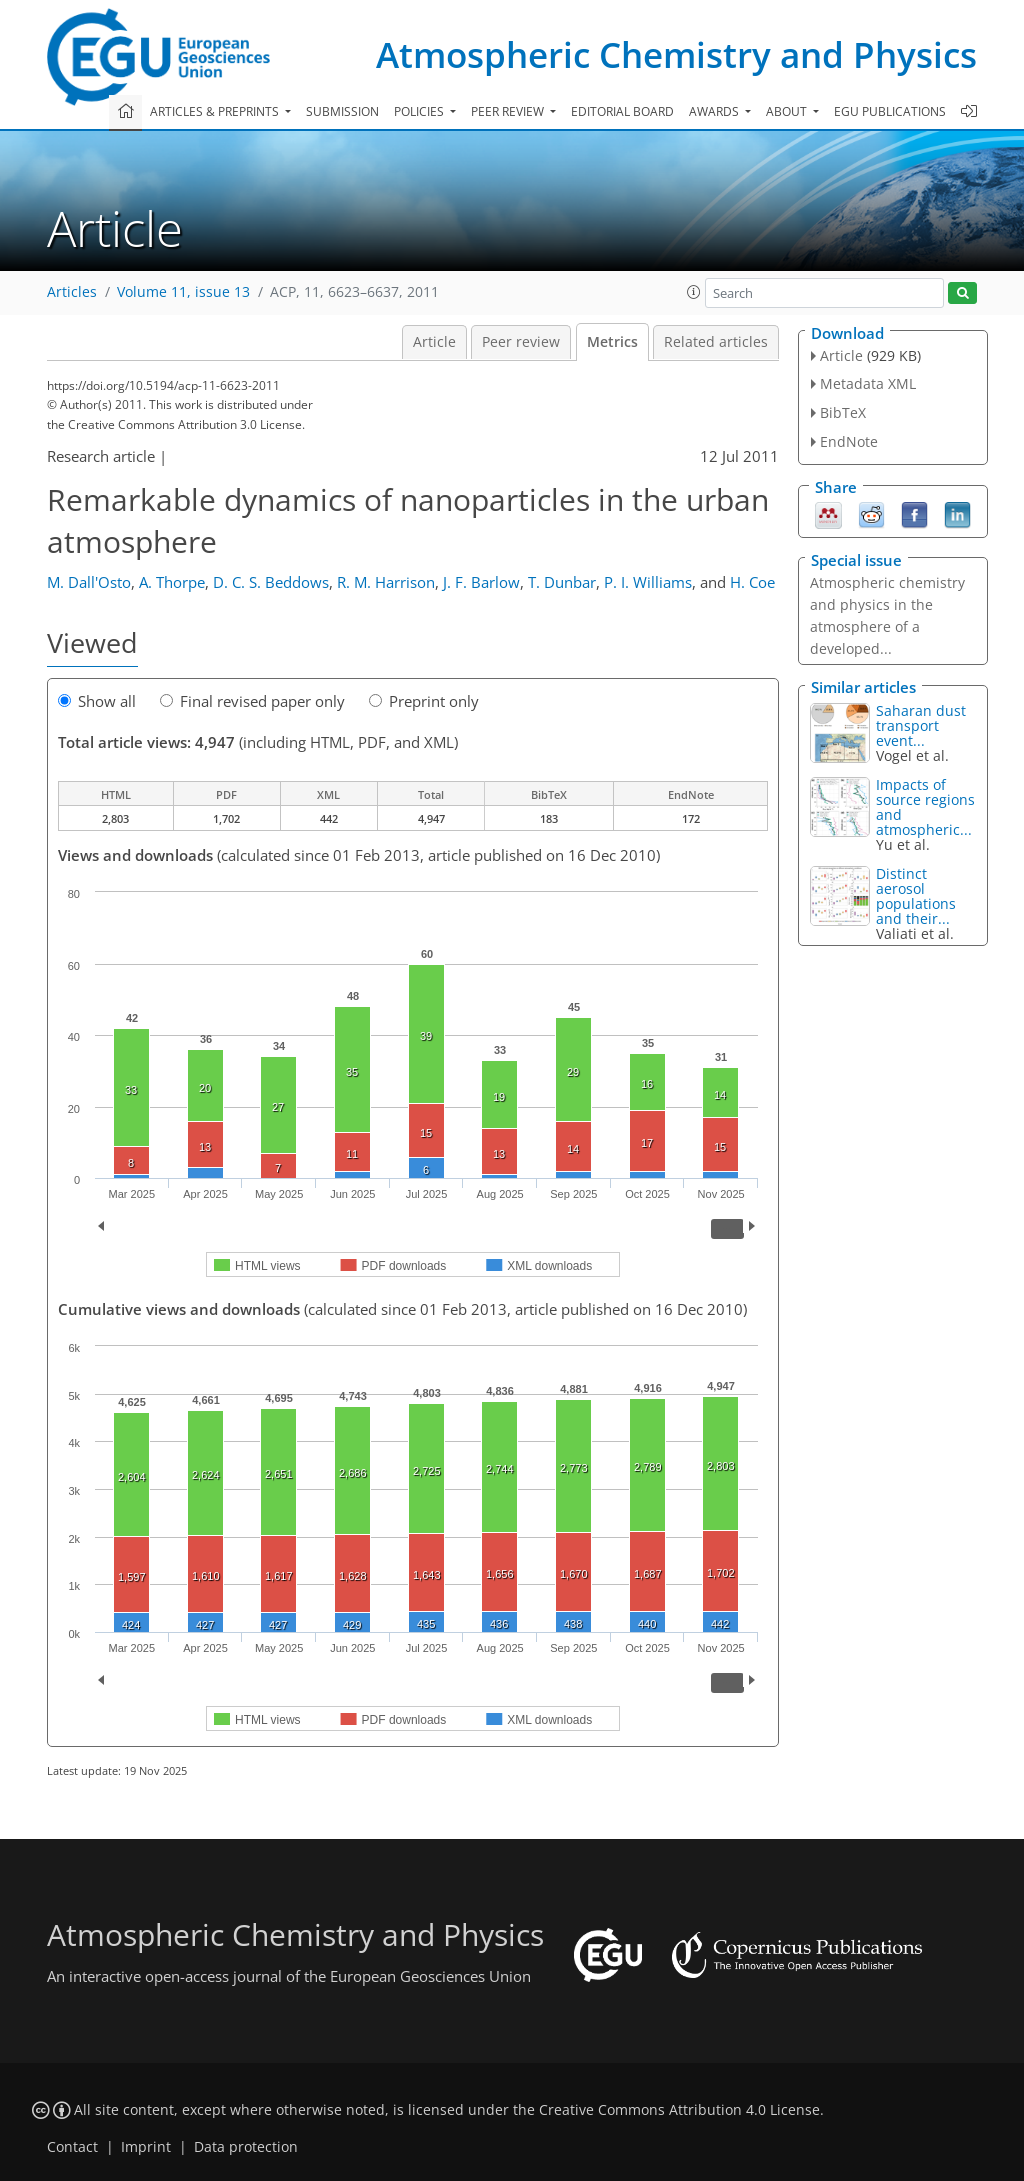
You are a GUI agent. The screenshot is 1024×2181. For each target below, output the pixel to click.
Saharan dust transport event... (921, 725)
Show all (97, 701)
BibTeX (843, 412)
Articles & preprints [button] (216, 111)
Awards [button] (715, 111)
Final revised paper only (252, 701)
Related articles (716, 342)
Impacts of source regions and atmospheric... (925, 807)
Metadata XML (868, 383)
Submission (342, 111)
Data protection (246, 2147)
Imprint (146, 2147)
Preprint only (424, 701)
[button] (694, 292)
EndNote (849, 441)
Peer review (521, 342)
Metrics (612, 342)
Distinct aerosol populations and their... (916, 896)
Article (434, 342)
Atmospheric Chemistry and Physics (676, 54)
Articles (72, 292)
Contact (72, 2147)
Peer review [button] (509, 111)
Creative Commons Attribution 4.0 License (679, 2110)
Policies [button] (420, 111)
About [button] (788, 111)
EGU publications (890, 111)
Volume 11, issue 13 (183, 292)
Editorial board (622, 111)
